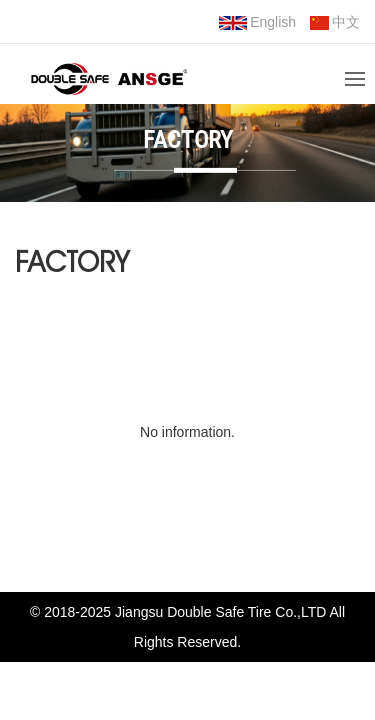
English (257, 22)
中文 (335, 22)
